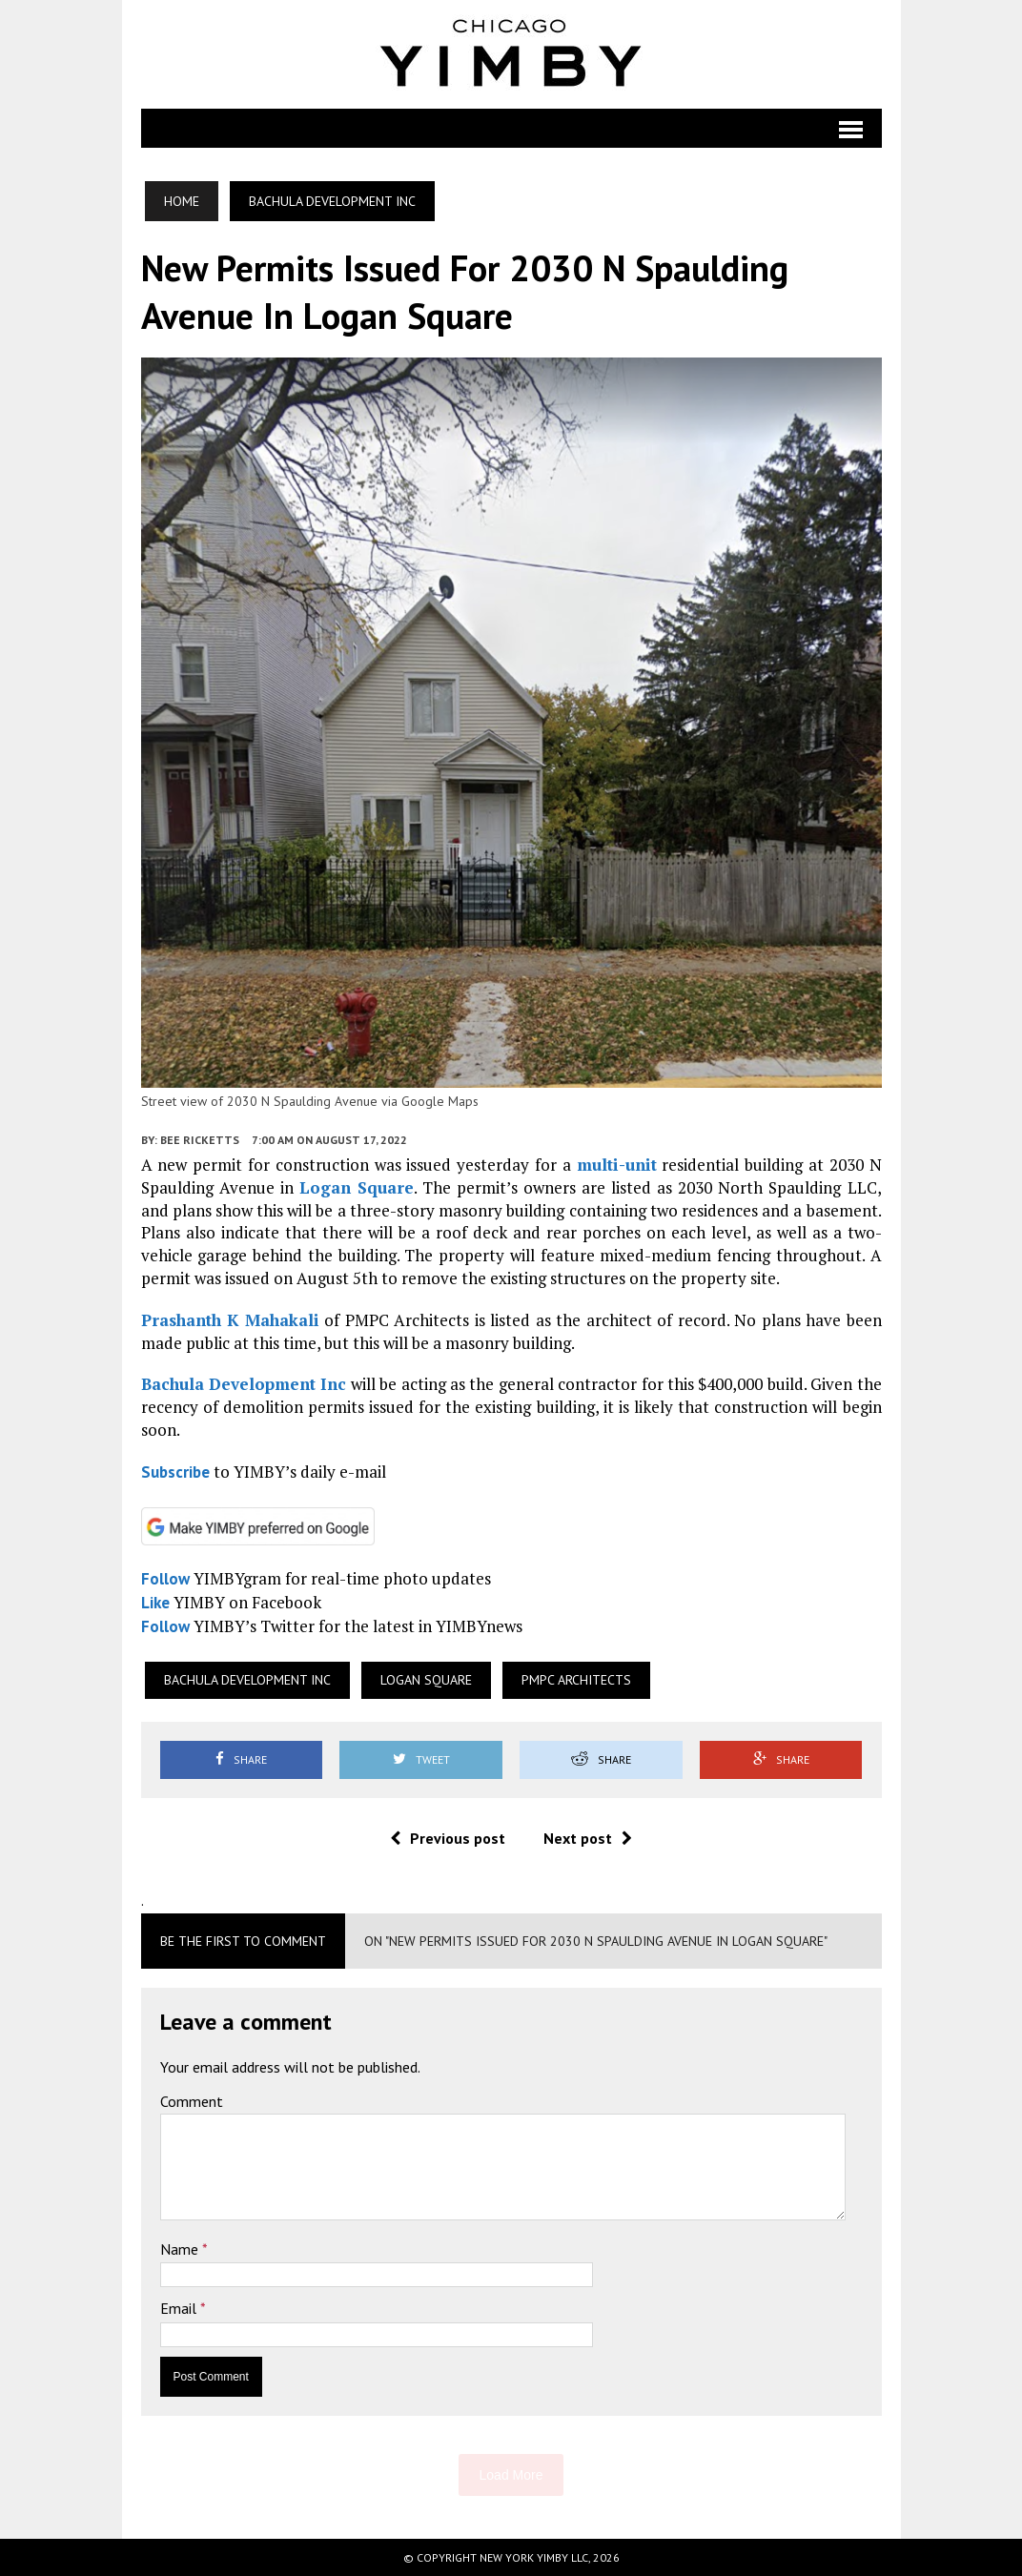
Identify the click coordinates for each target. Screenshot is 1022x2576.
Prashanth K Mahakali (230, 1320)
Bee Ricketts (199, 1140)
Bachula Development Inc (244, 1384)
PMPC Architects (576, 1679)
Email (180, 2308)
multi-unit (617, 1165)
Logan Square (356, 1187)
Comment (191, 2101)
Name (181, 2249)
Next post (587, 1838)
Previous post (447, 1838)
